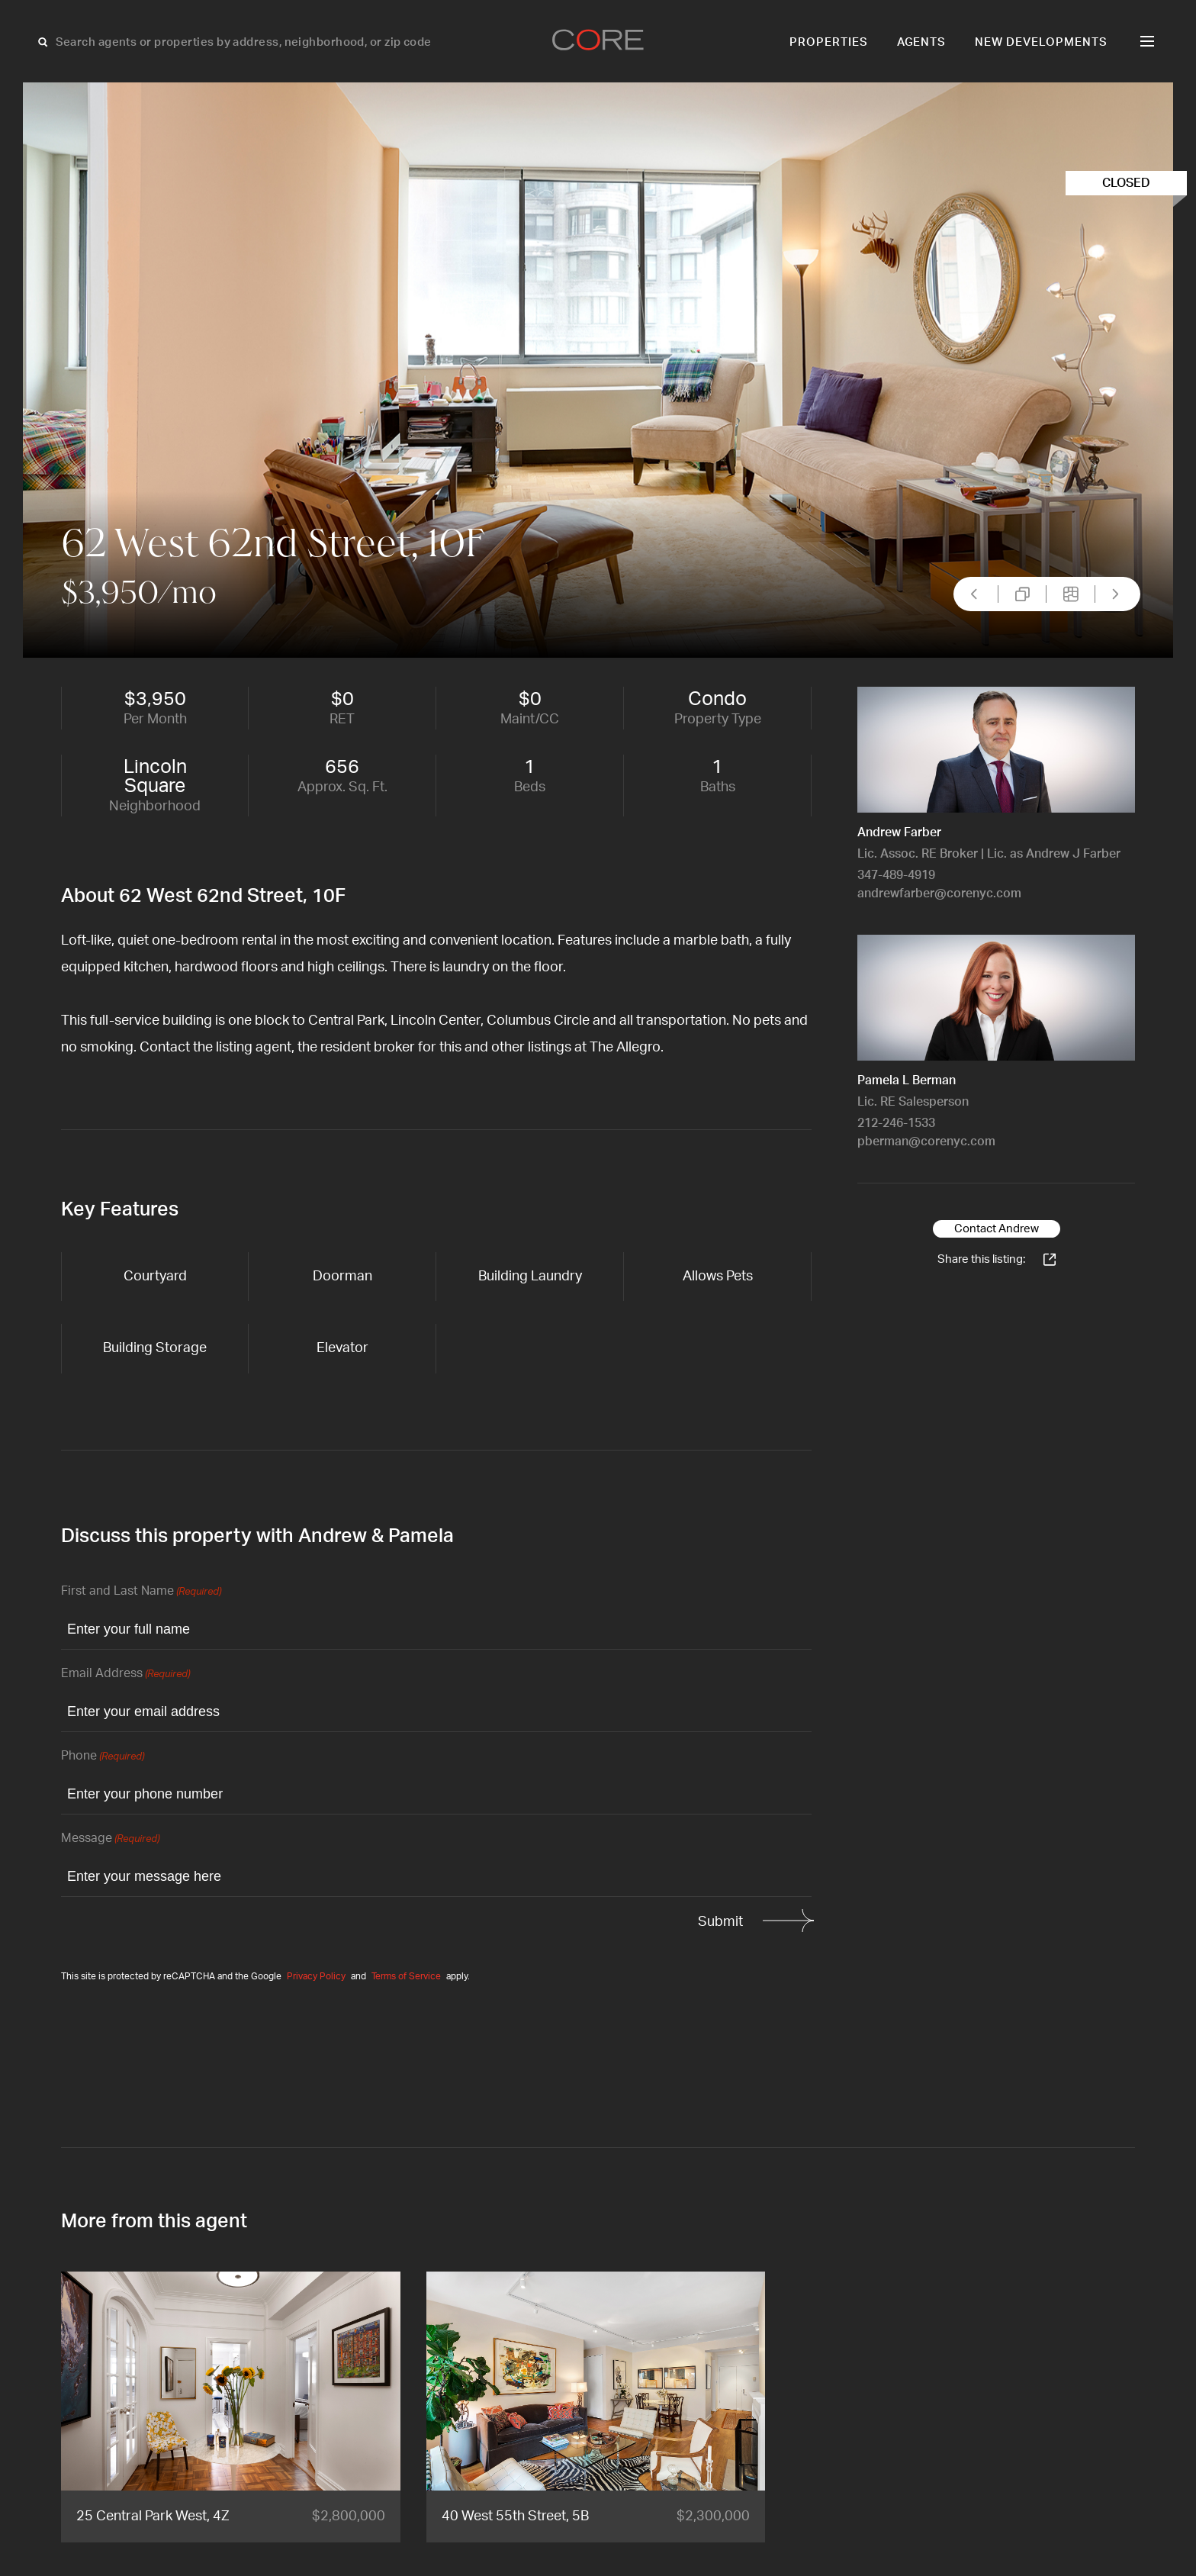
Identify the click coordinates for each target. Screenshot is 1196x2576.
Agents (922, 42)
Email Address (125, 1674)
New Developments (1041, 42)
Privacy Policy (316, 1976)
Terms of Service (406, 1976)
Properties (828, 42)
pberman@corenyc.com (926, 1141)
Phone (102, 1757)
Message (110, 1839)
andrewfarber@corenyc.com (939, 893)
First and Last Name (141, 1592)
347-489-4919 (896, 875)
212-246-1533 (896, 1123)
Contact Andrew (996, 1229)
